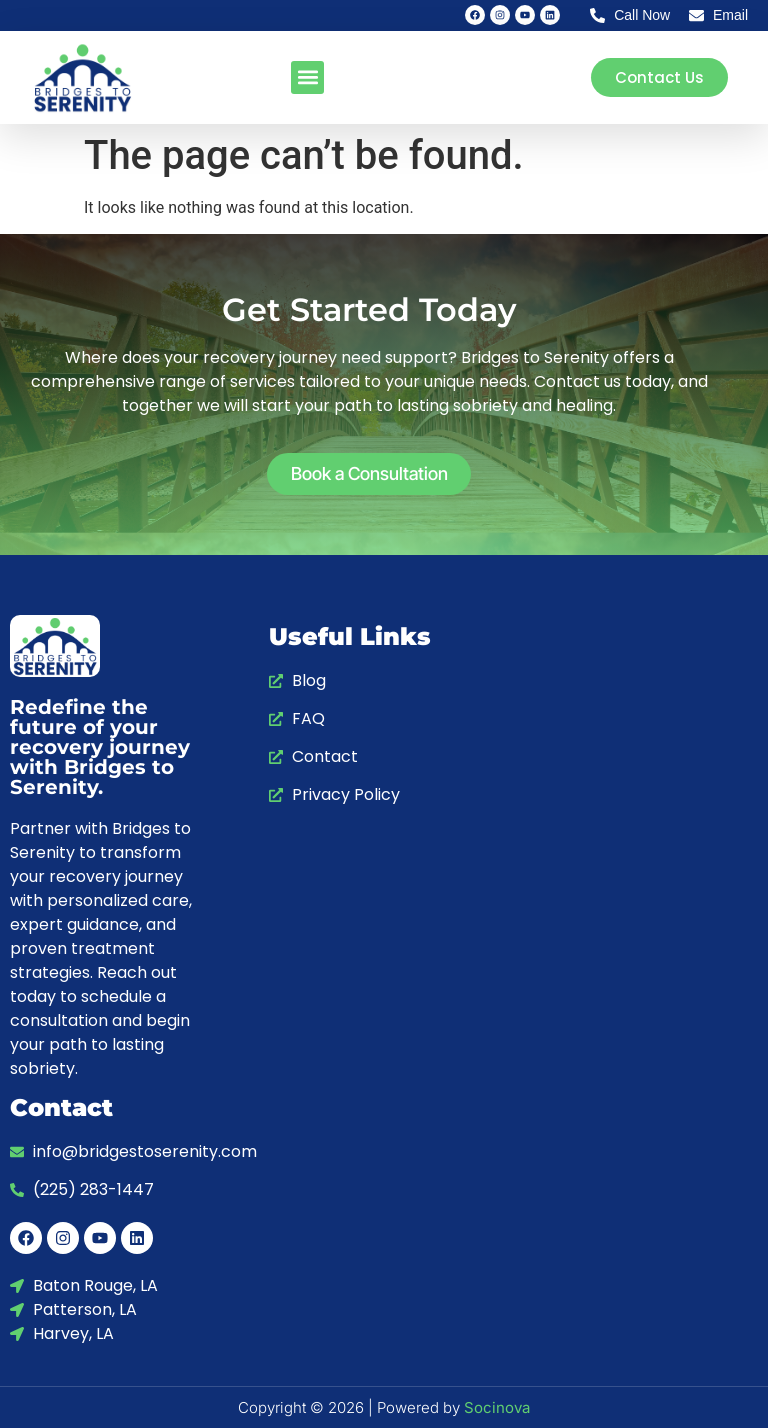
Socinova (497, 1407)
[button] (307, 77)
